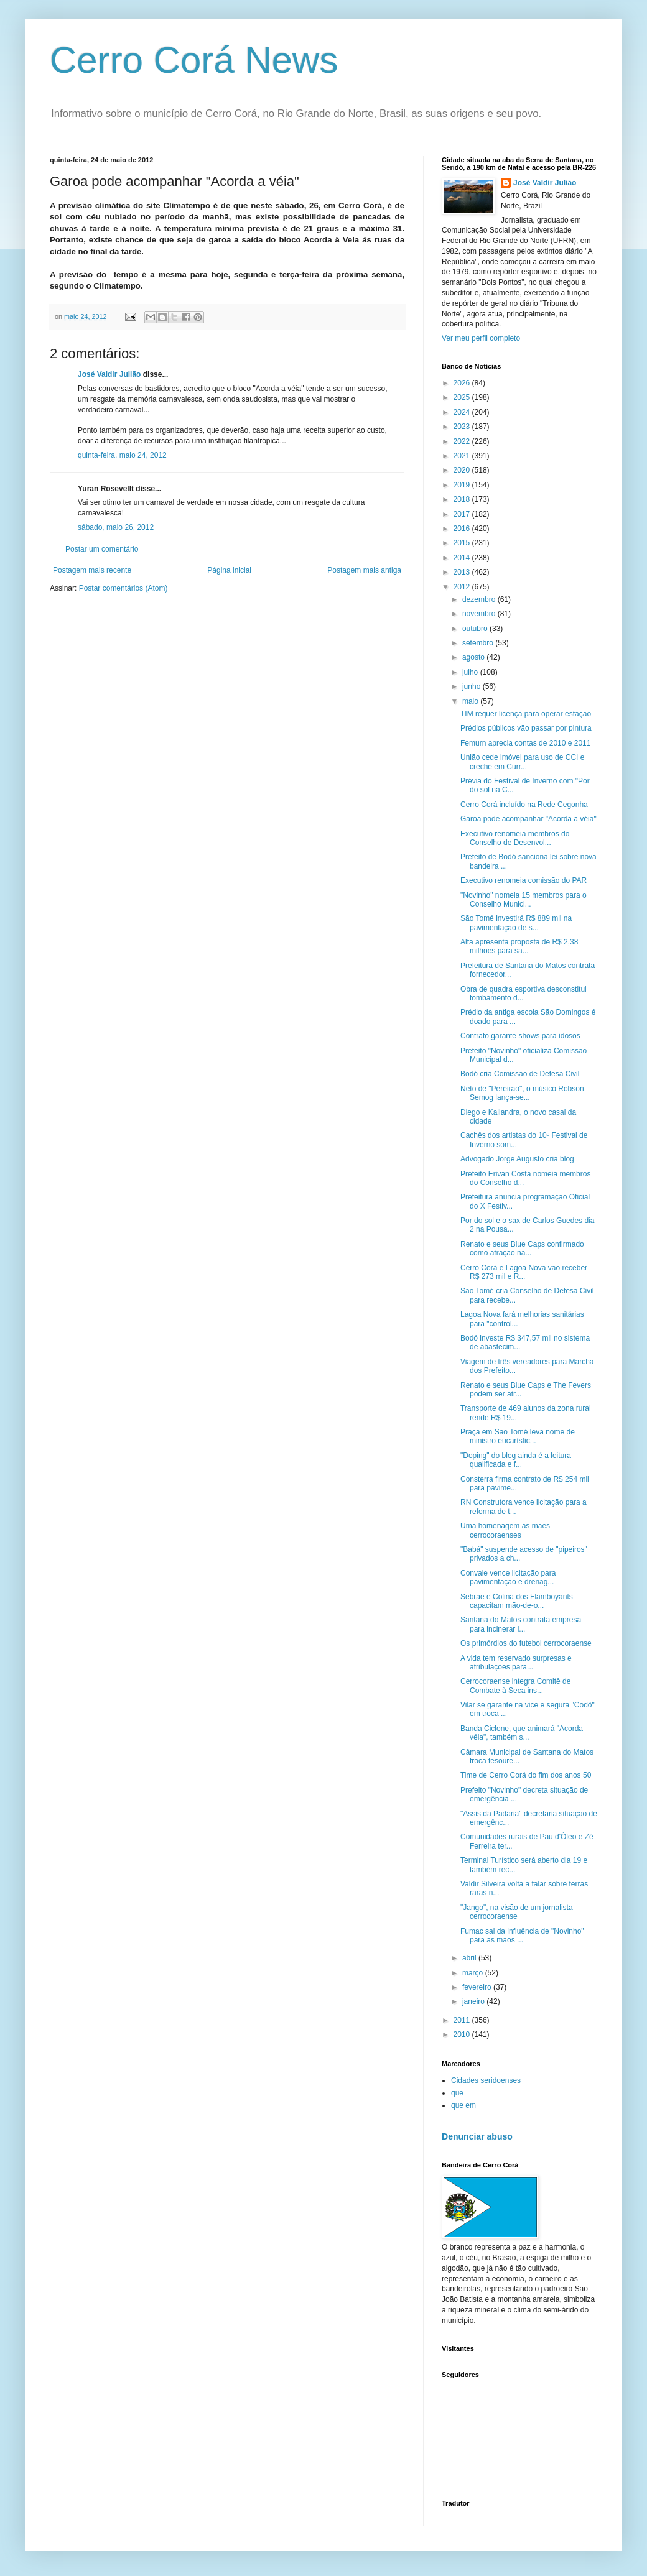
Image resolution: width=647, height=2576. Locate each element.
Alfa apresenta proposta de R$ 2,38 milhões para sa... (519, 946)
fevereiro (477, 1987)
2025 (463, 397)
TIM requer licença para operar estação (525, 713)
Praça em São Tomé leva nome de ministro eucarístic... (517, 1436)
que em (463, 2105)
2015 (463, 542)
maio (471, 701)
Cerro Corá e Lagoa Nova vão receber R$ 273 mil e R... (523, 1272)
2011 (463, 2020)
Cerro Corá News (194, 60)
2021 (463, 455)
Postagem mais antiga (364, 570)
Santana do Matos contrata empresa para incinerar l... (520, 1624)
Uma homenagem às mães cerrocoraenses (505, 1530)
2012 (463, 587)
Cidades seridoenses (486, 2080)
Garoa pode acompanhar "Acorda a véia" (528, 819)
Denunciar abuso (477, 2136)
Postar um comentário (101, 549)
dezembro (480, 599)
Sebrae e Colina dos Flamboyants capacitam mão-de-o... (516, 1601)
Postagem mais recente (92, 570)
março (473, 1973)
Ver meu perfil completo (481, 338)
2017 (463, 514)
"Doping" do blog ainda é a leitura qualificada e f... (515, 1460)
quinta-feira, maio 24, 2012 (122, 455)
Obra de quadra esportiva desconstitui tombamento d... (523, 993)
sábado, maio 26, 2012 (116, 527)
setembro (478, 643)
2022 (463, 441)
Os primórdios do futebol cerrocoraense (526, 1643)
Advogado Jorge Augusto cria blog (517, 1159)
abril (470, 1958)
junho (472, 686)
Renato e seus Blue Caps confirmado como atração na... (522, 1248)
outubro (476, 628)
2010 (463, 2034)
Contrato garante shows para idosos (520, 1036)
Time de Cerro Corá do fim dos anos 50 (525, 1775)
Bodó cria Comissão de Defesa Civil (519, 1073)
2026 (463, 383)
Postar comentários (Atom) (123, 588)
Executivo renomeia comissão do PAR (523, 880)
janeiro (474, 2001)
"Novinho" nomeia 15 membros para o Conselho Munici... (523, 899)
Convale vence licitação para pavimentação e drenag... (508, 1577)
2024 (463, 412)
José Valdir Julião (109, 374)
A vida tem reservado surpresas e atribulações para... (516, 1662)
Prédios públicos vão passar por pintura (526, 728)
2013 (463, 572)
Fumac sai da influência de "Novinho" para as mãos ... (522, 1935)
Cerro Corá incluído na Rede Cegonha (524, 804)
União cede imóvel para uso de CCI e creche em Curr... (522, 761)
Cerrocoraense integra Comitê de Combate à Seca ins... (515, 1685)
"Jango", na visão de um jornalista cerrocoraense (516, 1912)
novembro (480, 613)
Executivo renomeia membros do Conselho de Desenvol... (514, 838)
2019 (463, 485)
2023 (463, 426)
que (457, 2093)
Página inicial (229, 570)
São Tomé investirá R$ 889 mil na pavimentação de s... (516, 922)
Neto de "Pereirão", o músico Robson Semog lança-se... (522, 1093)
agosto (474, 657)
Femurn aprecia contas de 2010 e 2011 (525, 743)
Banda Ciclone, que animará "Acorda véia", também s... (521, 1733)
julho (471, 672)
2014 (463, 557)
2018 (463, 499)
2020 (463, 470)
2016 (463, 528)
